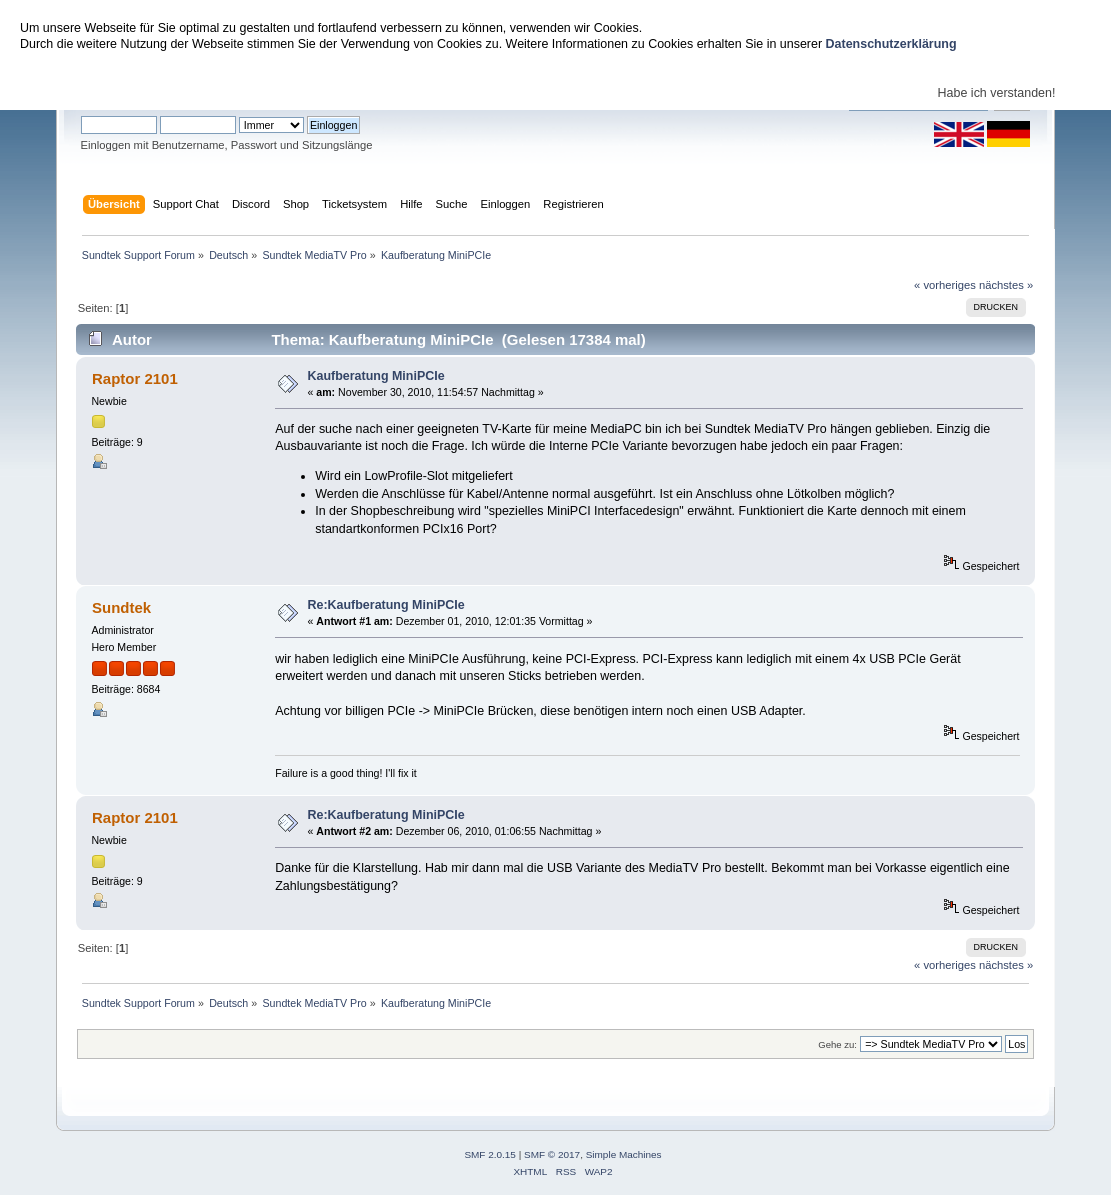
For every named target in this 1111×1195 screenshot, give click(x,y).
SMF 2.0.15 (490, 1154)
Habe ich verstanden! (997, 93)
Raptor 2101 (135, 378)
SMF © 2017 (552, 1154)
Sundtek (121, 607)
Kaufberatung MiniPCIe (375, 376)
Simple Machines (624, 1154)
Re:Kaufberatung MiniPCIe (385, 605)
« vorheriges (945, 285)
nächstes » (1006, 285)
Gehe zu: (837, 1044)
